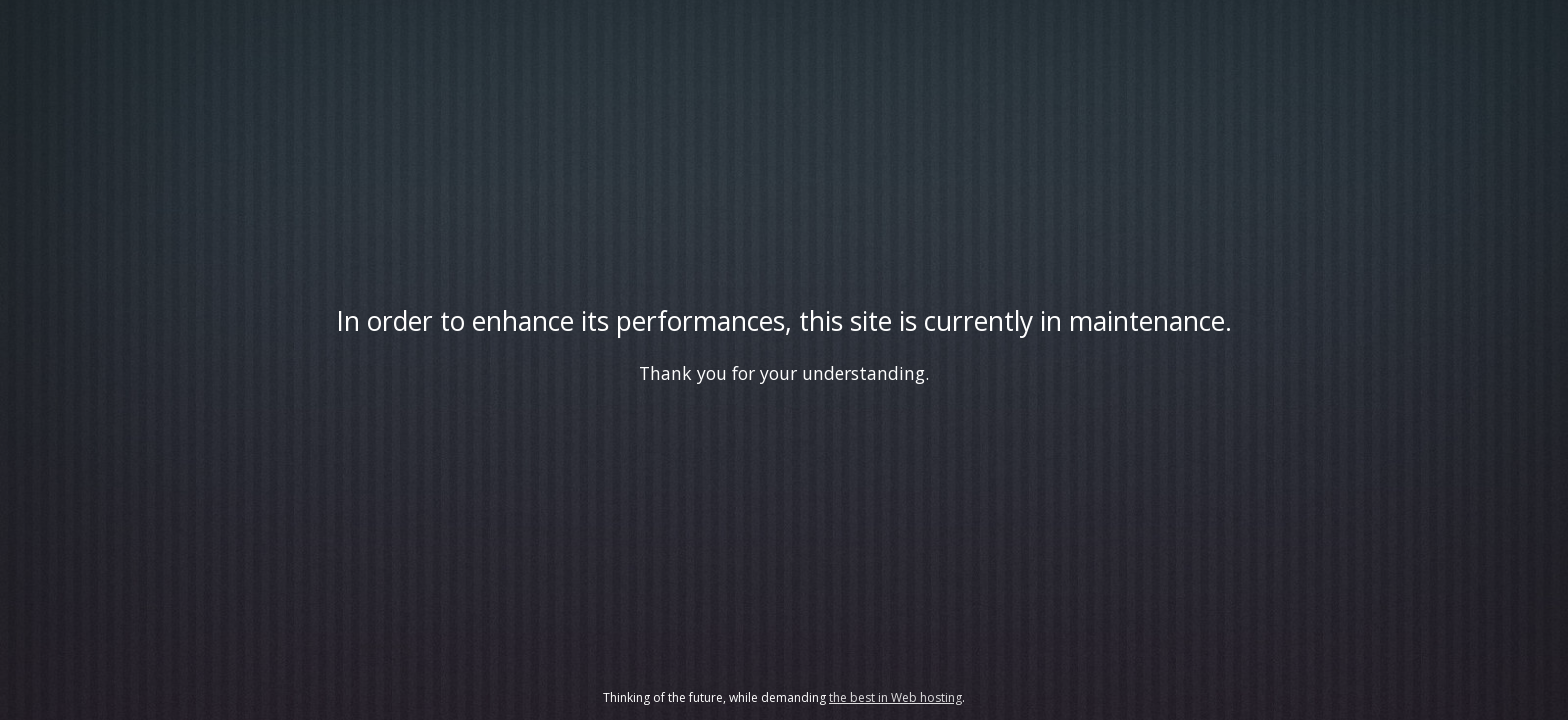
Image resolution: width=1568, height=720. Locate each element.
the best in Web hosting (895, 697)
